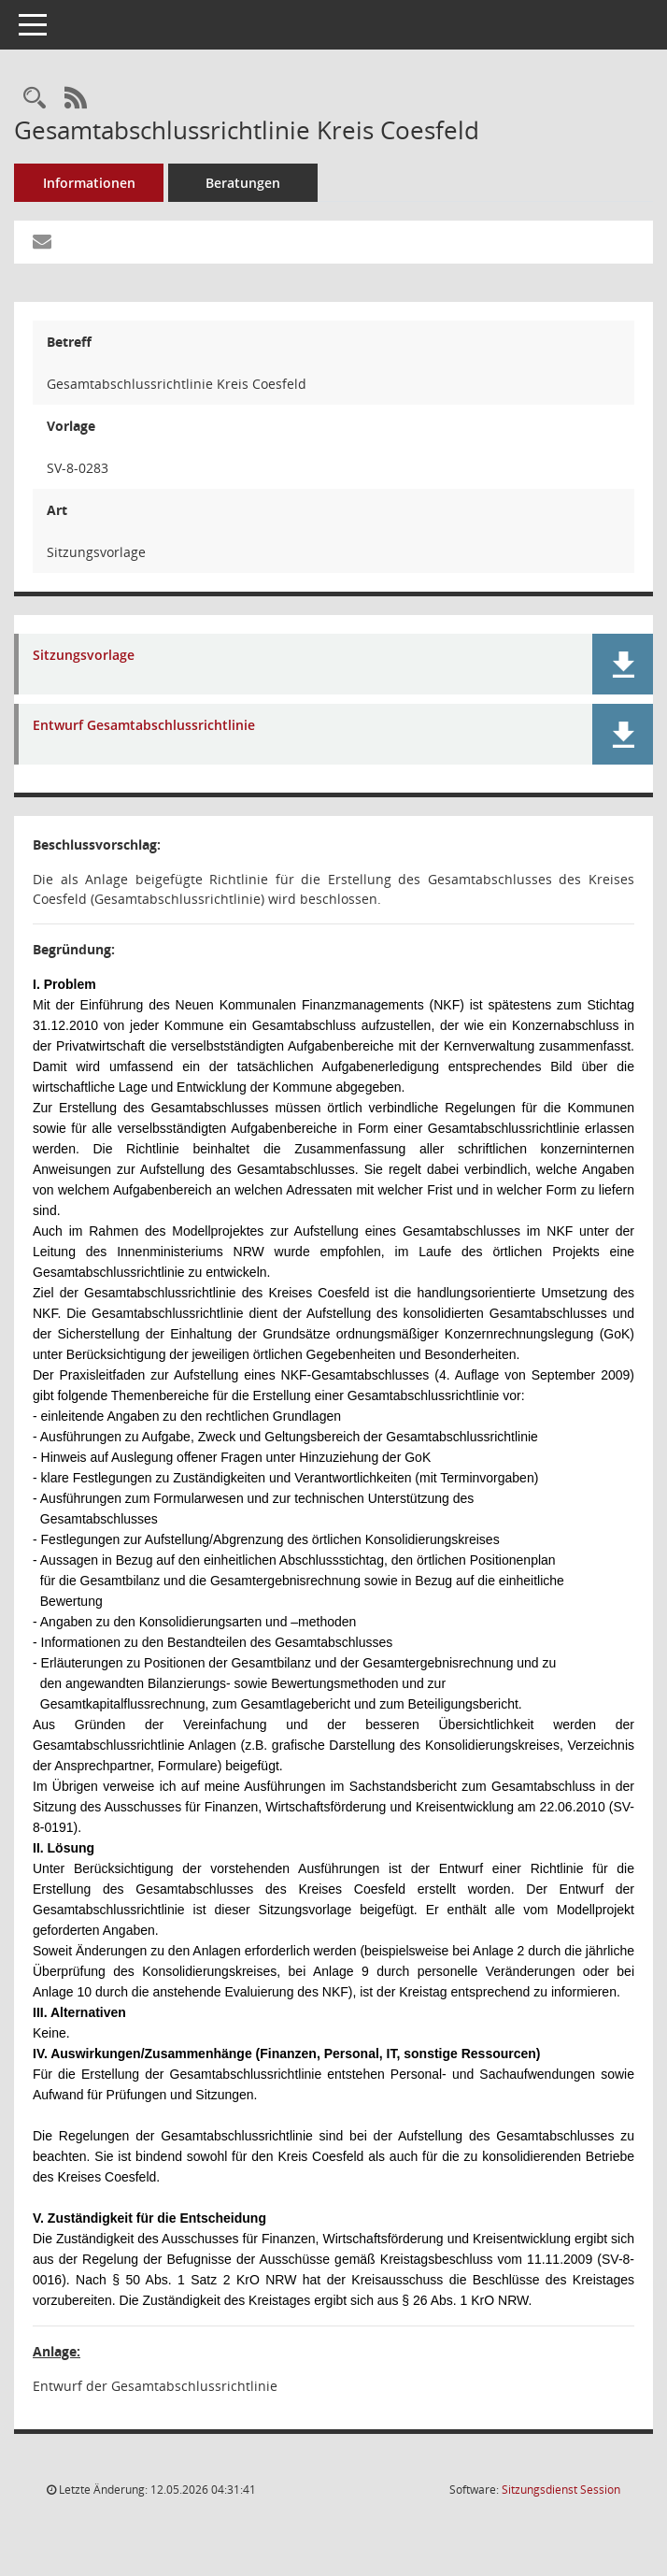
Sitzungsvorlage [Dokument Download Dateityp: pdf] (84, 656)
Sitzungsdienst (561, 2489)
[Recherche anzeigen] (34, 98)
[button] (622, 664)
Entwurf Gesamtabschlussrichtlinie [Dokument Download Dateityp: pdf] (144, 726)
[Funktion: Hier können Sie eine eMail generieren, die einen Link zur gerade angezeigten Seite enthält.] (42, 242)
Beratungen (243, 183)
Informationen (89, 183)
